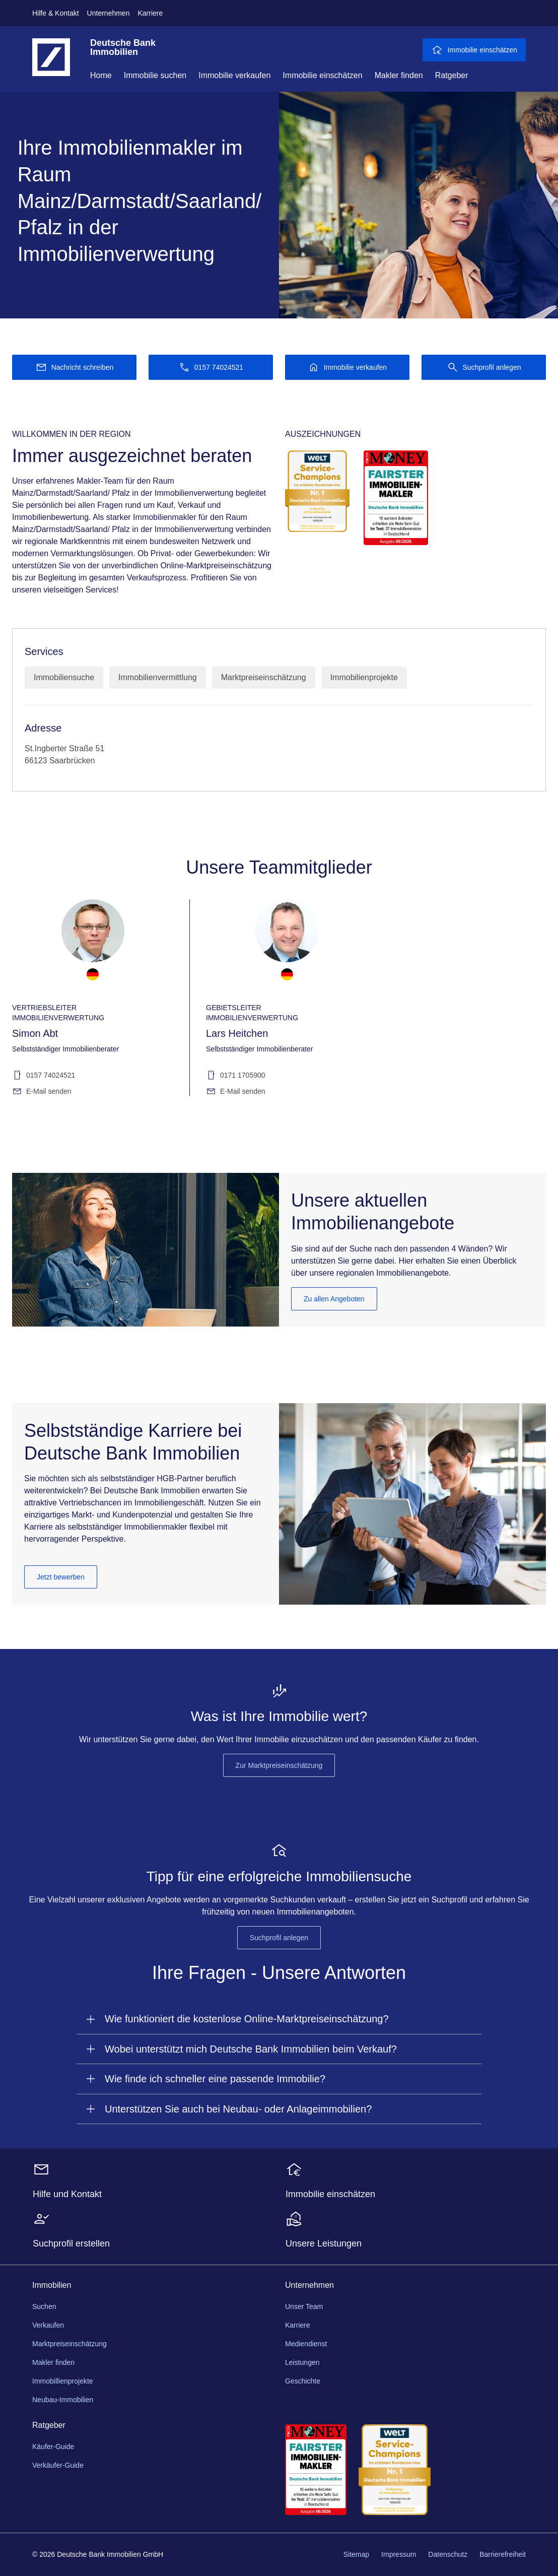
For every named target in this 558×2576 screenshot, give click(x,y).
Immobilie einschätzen (322, 75)
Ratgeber (451, 75)
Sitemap (356, 2554)
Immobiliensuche (64, 677)
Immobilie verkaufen (234, 75)
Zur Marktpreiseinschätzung (279, 1765)
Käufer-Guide (53, 2446)
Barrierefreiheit (502, 2554)
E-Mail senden (42, 1091)
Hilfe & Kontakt (55, 13)
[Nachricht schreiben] (74, 367)
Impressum (398, 2554)
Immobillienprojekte (62, 2381)
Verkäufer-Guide (58, 2465)
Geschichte (302, 2381)
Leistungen (302, 2362)
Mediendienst (306, 2344)
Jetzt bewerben (61, 1577)
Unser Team (304, 2306)
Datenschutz (447, 2554)
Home (101, 75)
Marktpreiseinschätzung (263, 677)
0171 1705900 (235, 1075)
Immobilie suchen (155, 75)
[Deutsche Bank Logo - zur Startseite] (51, 65)
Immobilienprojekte (364, 677)
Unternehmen (108, 13)
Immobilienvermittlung (157, 677)
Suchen (44, 2306)
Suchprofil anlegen (279, 1938)
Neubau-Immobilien (62, 2400)
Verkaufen (48, 2325)
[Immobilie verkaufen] (347, 367)
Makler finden (399, 75)
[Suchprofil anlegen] (484, 367)
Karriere (150, 13)
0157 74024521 (43, 1075)
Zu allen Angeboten (334, 1299)
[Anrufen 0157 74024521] (211, 367)
